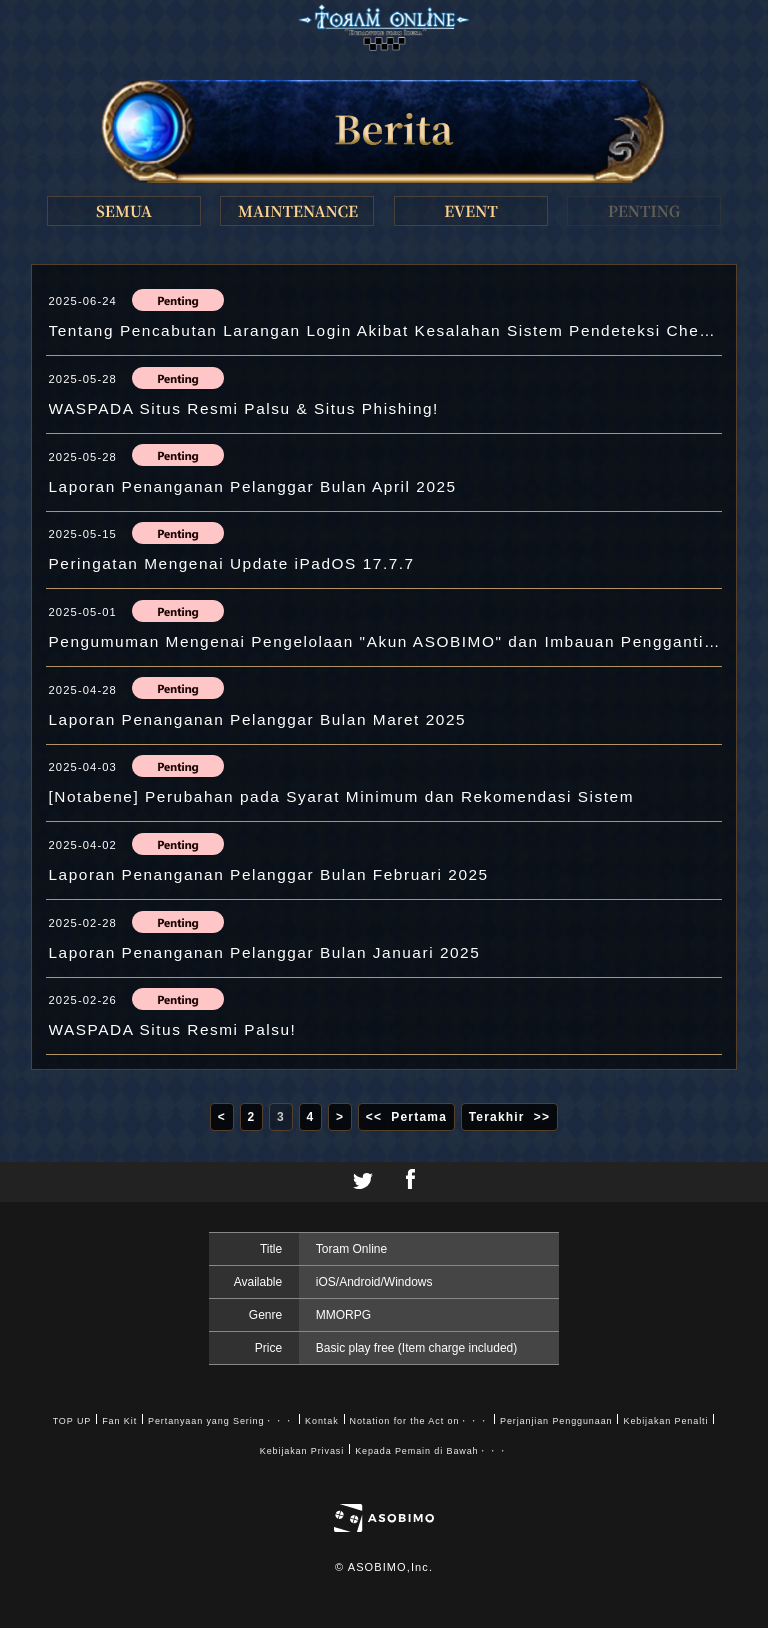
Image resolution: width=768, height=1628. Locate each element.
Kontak (321, 1421)
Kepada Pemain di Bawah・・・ (431, 1451)
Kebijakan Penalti (665, 1421)
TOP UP (72, 1421)
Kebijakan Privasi (302, 1451)
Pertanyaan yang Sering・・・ (221, 1421)
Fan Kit (119, 1421)
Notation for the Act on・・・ (419, 1421)
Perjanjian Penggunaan (556, 1421)
